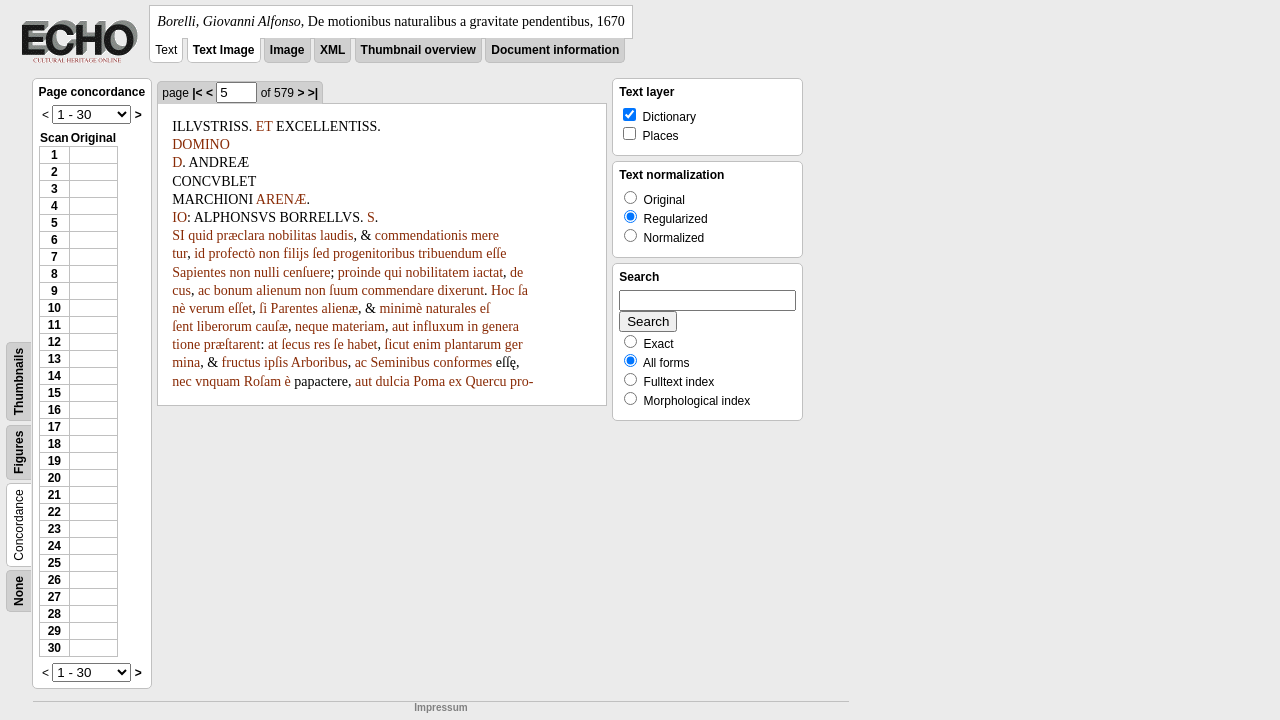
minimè (400, 308)
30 (54, 648)
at (273, 344)
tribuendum (450, 253)
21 (54, 495)
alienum (278, 290)
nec (181, 381)
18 (54, 444)
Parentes (294, 308)
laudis (336, 235)
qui (393, 272)
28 (54, 614)
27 (54, 597)
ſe (339, 344)
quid (200, 235)
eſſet (240, 308)
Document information (555, 50)
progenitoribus (374, 253)
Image (287, 50)
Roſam (262, 381)
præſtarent (232, 344)
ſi (263, 308)
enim (427, 344)
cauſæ (271, 326)
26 (54, 580)
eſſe (496, 253)
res (322, 344)
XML (332, 50)
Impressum (440, 707)
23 (54, 529)
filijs (296, 253)
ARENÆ (281, 199)
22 (54, 512)
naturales (451, 308)
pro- (521, 381)
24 (54, 546)
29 (54, 631)
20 (54, 478)
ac (204, 290)
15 (54, 393)
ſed (320, 253)
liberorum (224, 326)
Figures (19, 452)
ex (455, 381)
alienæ (340, 308)
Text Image (224, 50)
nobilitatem (438, 272)
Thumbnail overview (418, 50)
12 (54, 342)
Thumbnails (19, 381)
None (19, 591)
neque (311, 326)
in (472, 326)
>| (313, 93)
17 (54, 427)
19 (54, 461)
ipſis (276, 362)
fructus (241, 362)
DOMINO (201, 144)
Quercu (485, 381)
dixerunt (460, 290)
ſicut (397, 344)
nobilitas (292, 235)
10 (54, 308)
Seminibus (400, 362)
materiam (358, 326)
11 (54, 325)
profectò (232, 253)
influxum (438, 326)
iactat (488, 272)
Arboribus (319, 362)
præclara (241, 235)
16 (54, 410)
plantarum (472, 344)
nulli (267, 272)
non (269, 253)
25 (54, 563)
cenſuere (306, 272)
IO (179, 217)
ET (264, 126)
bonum (233, 290)
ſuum (343, 290)
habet (362, 344)
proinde (359, 272)
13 (54, 359)
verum (207, 308)
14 (54, 376)
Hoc (502, 290)
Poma (429, 381)
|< (197, 93)
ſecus (295, 344)
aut (400, 326)
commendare (398, 290)
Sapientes (199, 272)
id (199, 253)
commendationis (421, 235)
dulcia (393, 381)
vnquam (217, 381)
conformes (462, 362)
